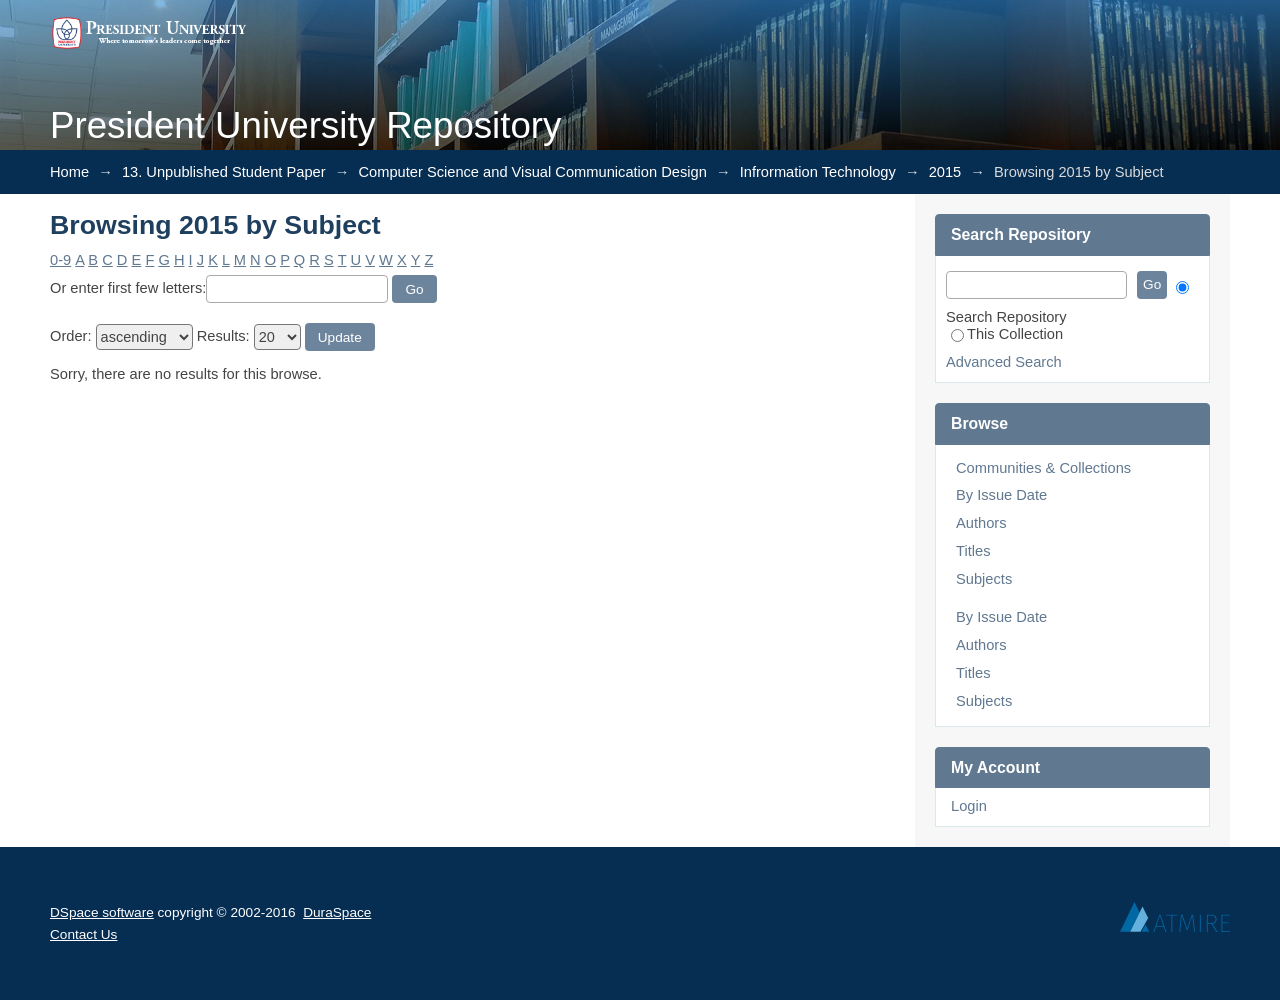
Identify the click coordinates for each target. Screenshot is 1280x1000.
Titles (973, 551)
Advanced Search (1004, 362)
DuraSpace (337, 912)
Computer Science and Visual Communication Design (532, 172)
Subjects (984, 579)
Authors (981, 523)
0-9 (60, 260)
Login (969, 806)
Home (69, 172)
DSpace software (102, 912)
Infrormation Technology (818, 172)
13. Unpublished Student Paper (224, 172)
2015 (945, 172)
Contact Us (83, 934)
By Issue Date (1001, 495)
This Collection (1007, 334)
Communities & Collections (1043, 468)
